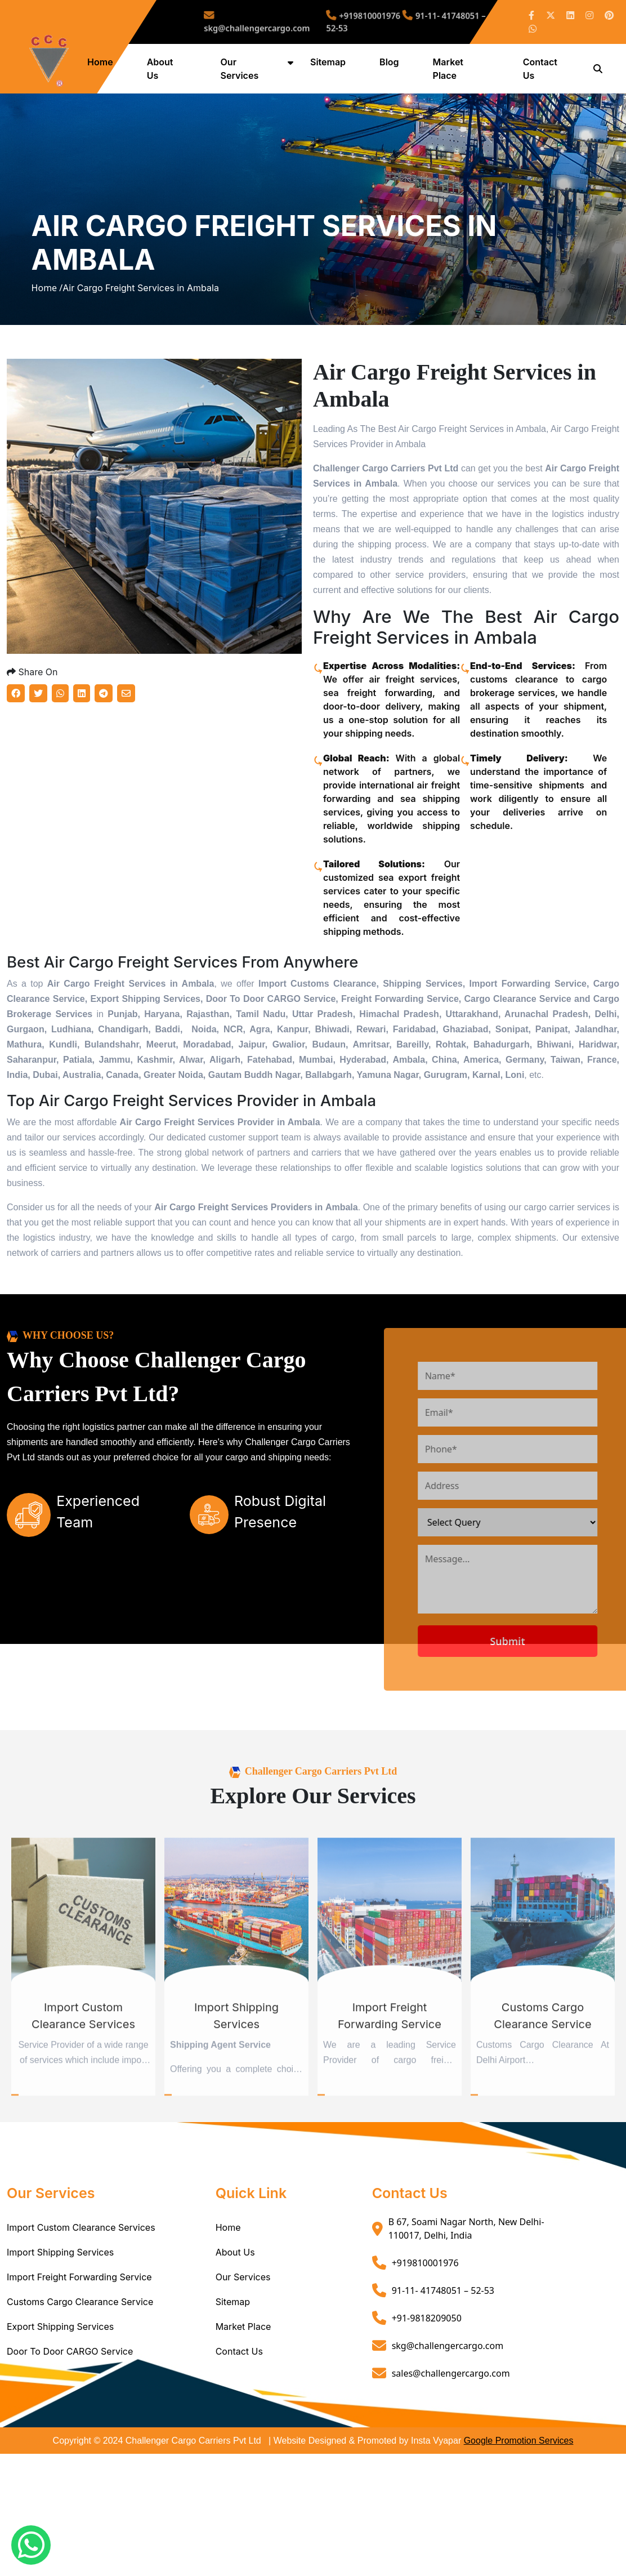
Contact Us (239, 2401)
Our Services (243, 2327)
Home (104, 62)
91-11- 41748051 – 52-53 (443, 2340)
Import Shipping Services (60, 2302)
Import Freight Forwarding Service (79, 2327)
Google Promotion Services (519, 2490)
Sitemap (330, 62)
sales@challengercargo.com (451, 2423)
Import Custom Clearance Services (81, 2277)
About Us (235, 2302)
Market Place (243, 2376)
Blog (391, 62)
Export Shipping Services (60, 2376)
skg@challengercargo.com (289, 22)
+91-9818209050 (427, 2368)
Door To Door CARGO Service (70, 2401)
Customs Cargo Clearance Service (80, 2351)
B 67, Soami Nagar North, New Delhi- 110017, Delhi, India (466, 2279)
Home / (47, 313)
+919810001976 (359, 17)
